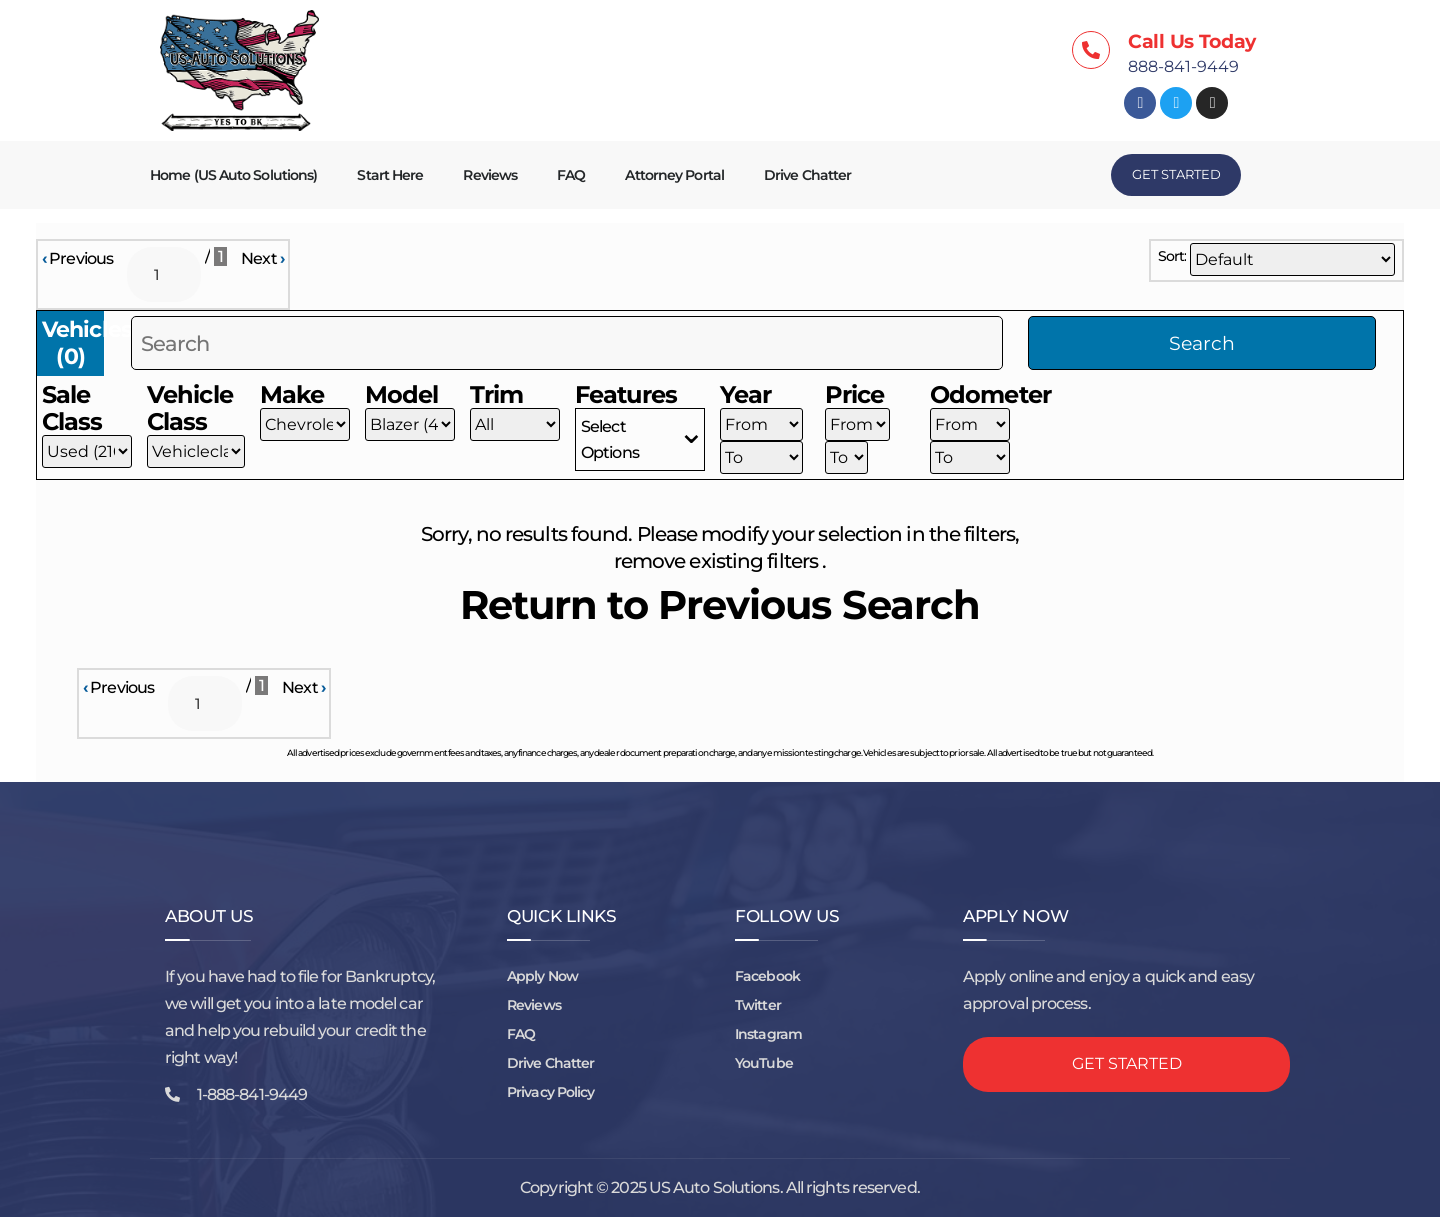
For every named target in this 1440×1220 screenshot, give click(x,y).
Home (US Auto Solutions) (233, 175)
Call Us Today (1192, 41)
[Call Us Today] (1091, 50)
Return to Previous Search (720, 606)
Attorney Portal (674, 175)
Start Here (390, 175)
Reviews (490, 175)
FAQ (571, 175)
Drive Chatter (807, 175)
